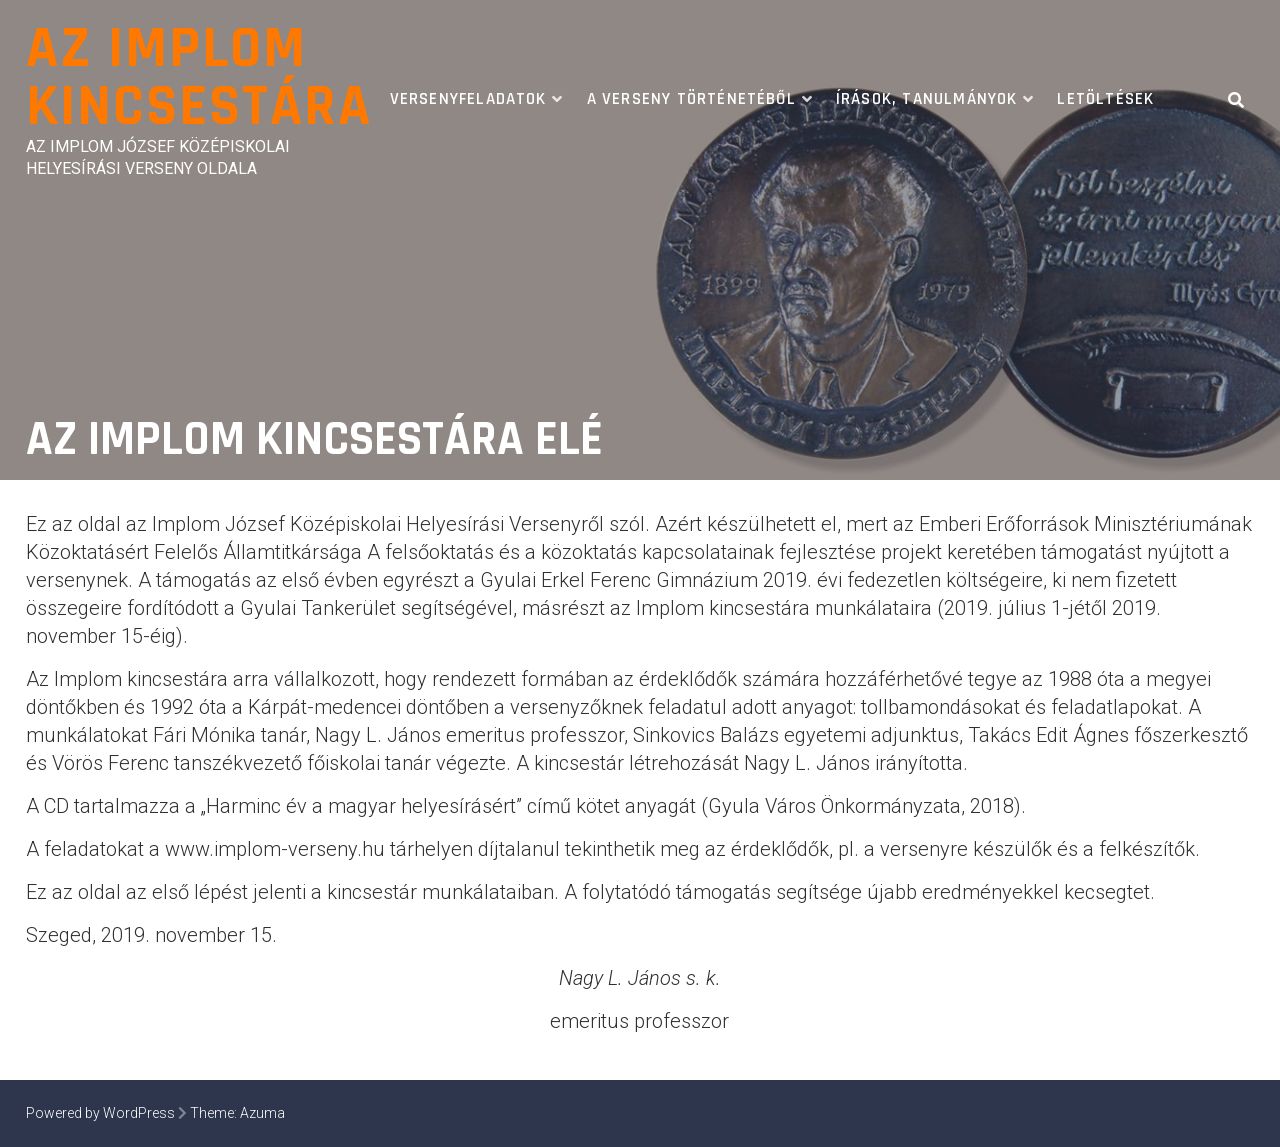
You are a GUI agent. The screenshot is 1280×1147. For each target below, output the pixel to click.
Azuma (262, 1113)
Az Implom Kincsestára (199, 78)
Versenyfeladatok (468, 99)
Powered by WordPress (100, 1113)
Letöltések (1105, 99)
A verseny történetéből (691, 99)
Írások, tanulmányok (927, 99)
